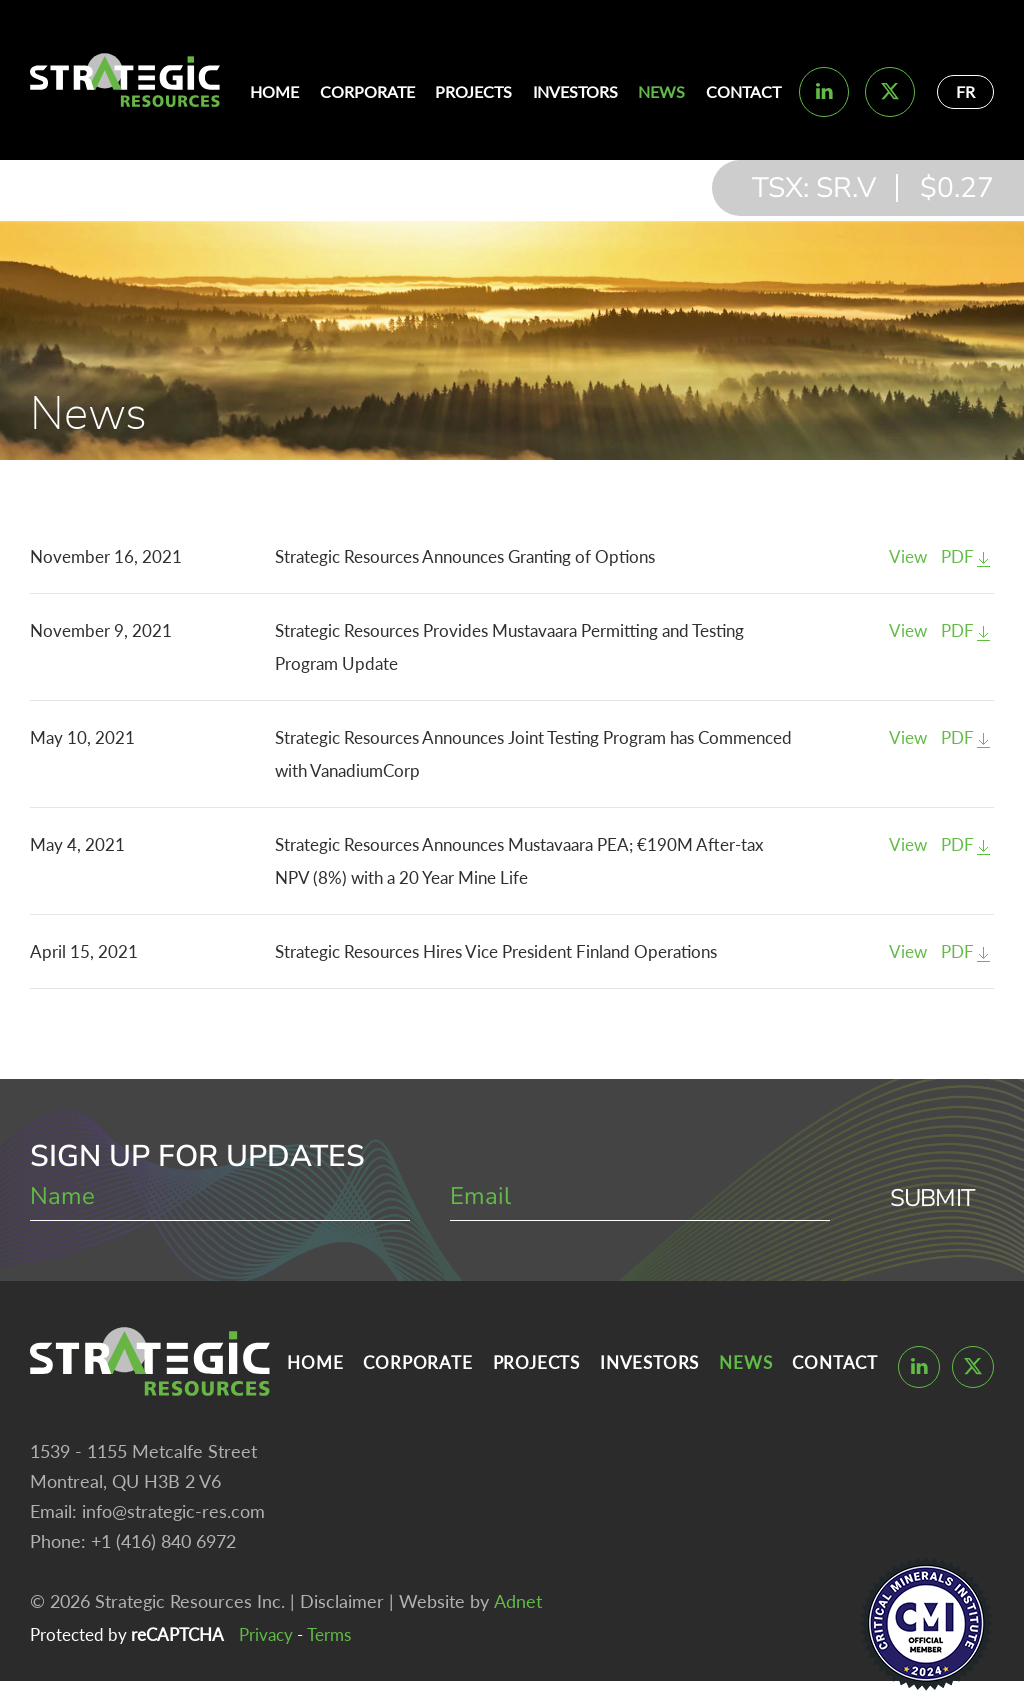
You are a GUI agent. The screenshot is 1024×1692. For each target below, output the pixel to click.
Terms (329, 1634)
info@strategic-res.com (173, 1511)
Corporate (367, 91)
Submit (932, 1198)
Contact (743, 91)
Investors (575, 91)
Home (274, 91)
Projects (473, 91)
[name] (220, 1198)
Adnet (518, 1601)
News (661, 91)
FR (965, 91)
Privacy (266, 1634)
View (908, 556)
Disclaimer (342, 1601)
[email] (640, 1198)
